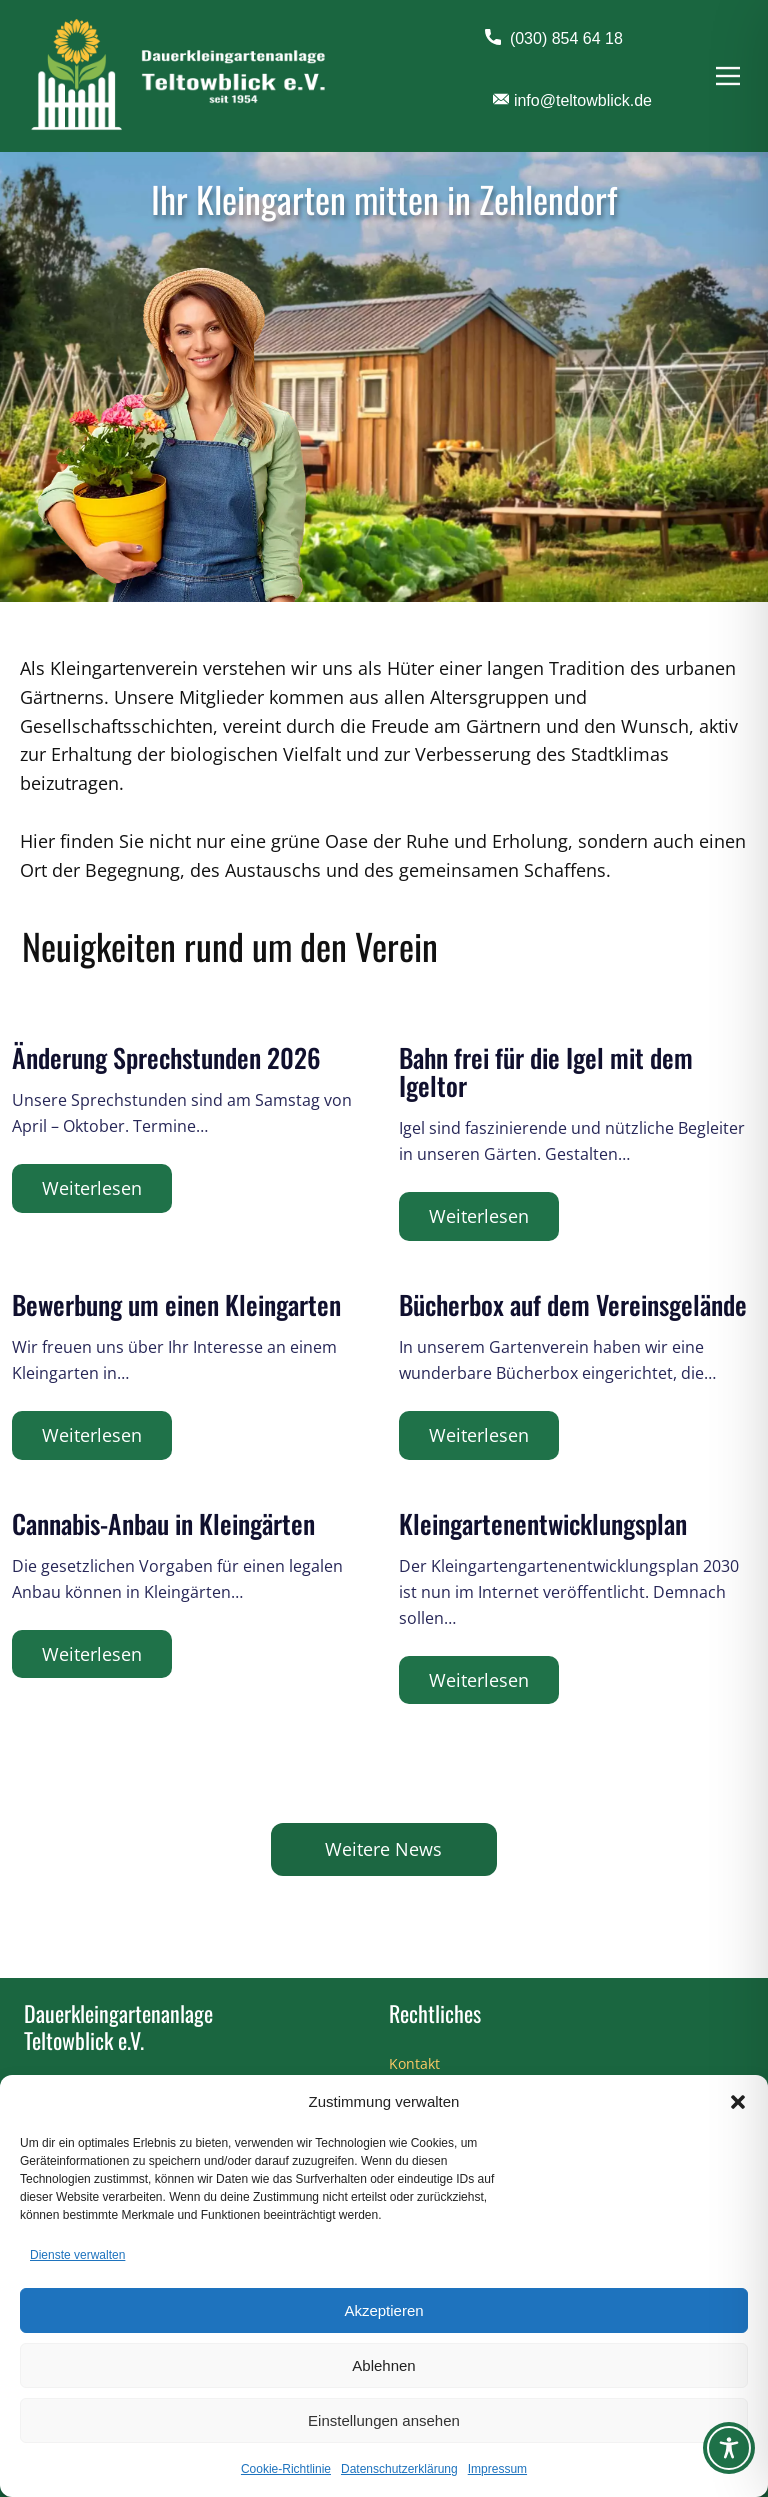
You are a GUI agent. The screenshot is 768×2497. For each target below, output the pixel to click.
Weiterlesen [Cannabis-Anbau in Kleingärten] (92, 1654)
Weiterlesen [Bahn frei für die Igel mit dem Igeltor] (479, 1216)
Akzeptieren (383, 2310)
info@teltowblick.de (572, 101)
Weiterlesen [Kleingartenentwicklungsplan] (479, 1680)
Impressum (497, 2469)
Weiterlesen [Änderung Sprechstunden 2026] (92, 1188)
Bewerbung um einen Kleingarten (176, 1304)
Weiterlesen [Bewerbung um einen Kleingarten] (92, 1435)
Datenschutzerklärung (399, 2469)
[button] (738, 2102)
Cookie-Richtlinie (286, 2469)
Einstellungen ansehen (384, 2420)
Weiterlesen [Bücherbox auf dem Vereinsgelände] (479, 1435)
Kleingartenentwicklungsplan (543, 1523)
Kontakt (414, 2063)
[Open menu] (728, 76)
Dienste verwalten (77, 2255)
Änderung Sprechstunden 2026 (166, 1057)
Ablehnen (383, 2365)
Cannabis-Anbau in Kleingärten (163, 1523)
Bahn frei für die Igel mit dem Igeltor (546, 1071)
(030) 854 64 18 (554, 39)
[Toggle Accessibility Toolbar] (729, 2448)
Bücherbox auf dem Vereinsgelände (573, 1304)
